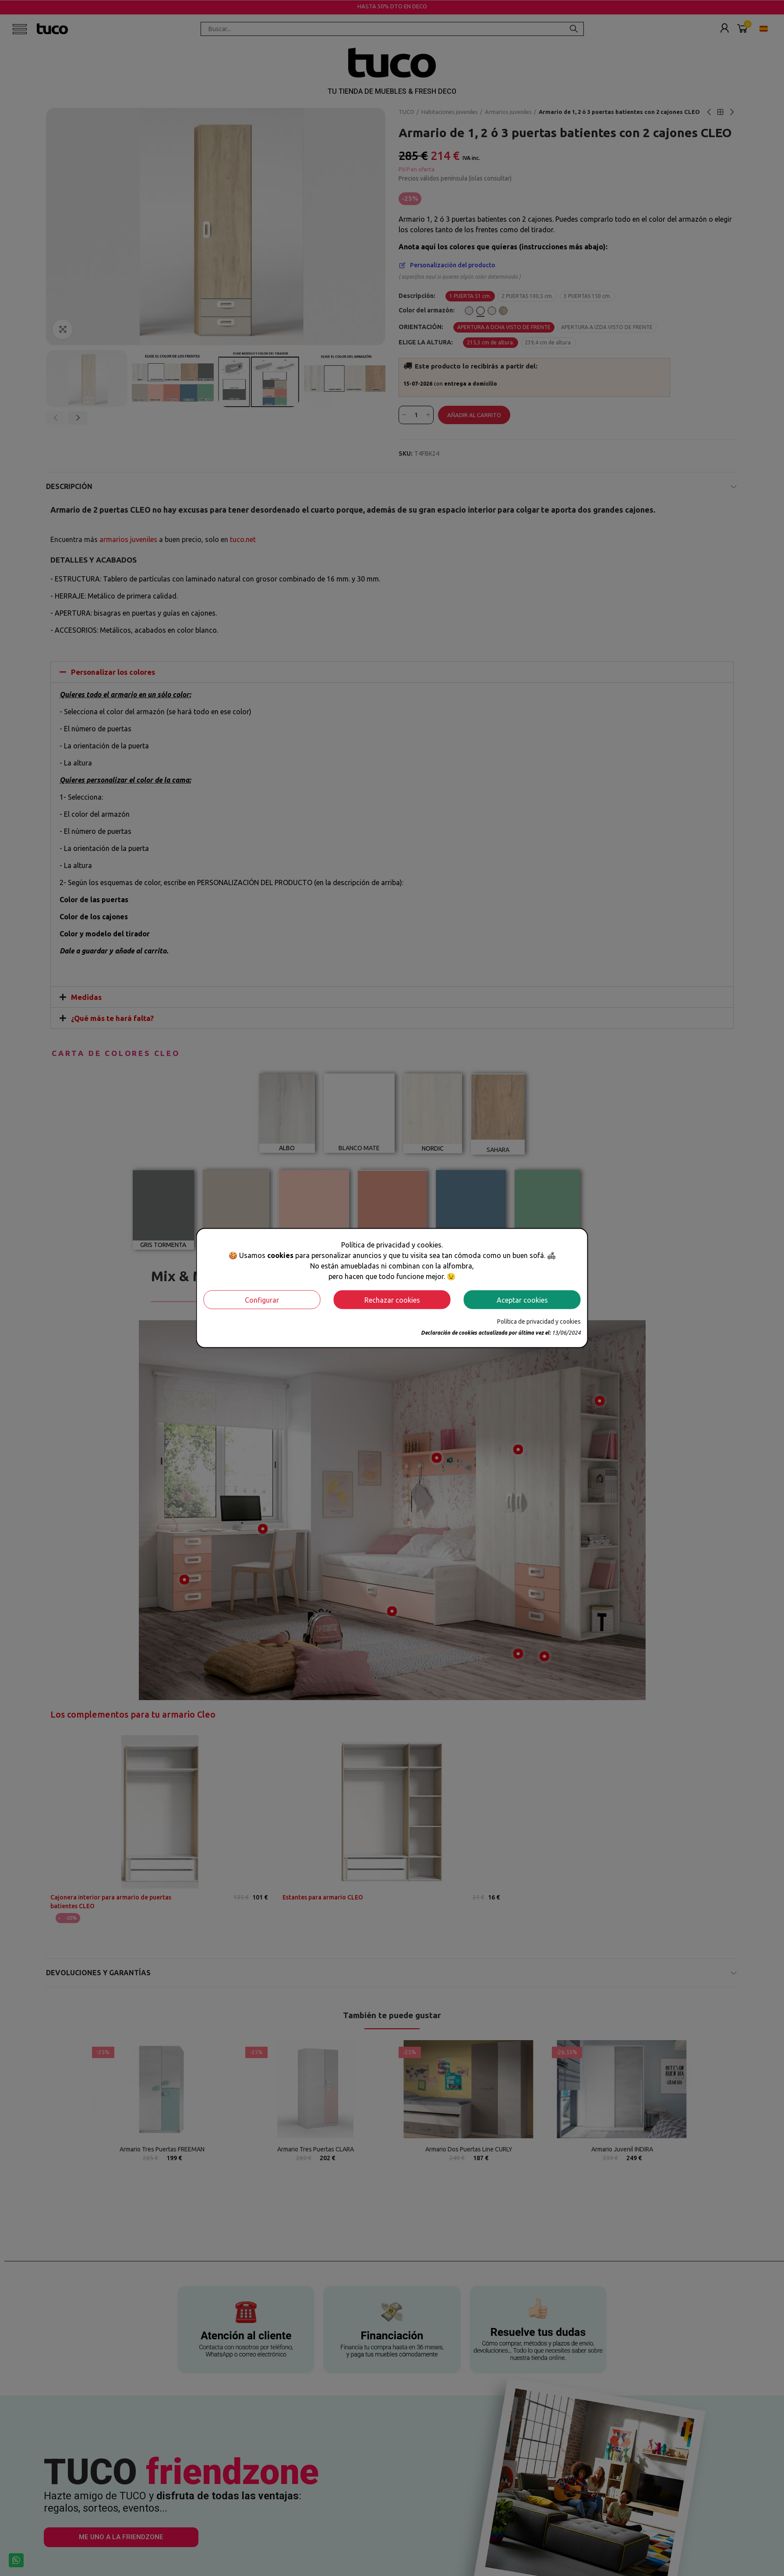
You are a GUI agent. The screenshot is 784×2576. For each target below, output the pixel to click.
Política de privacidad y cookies (539, 1321)
